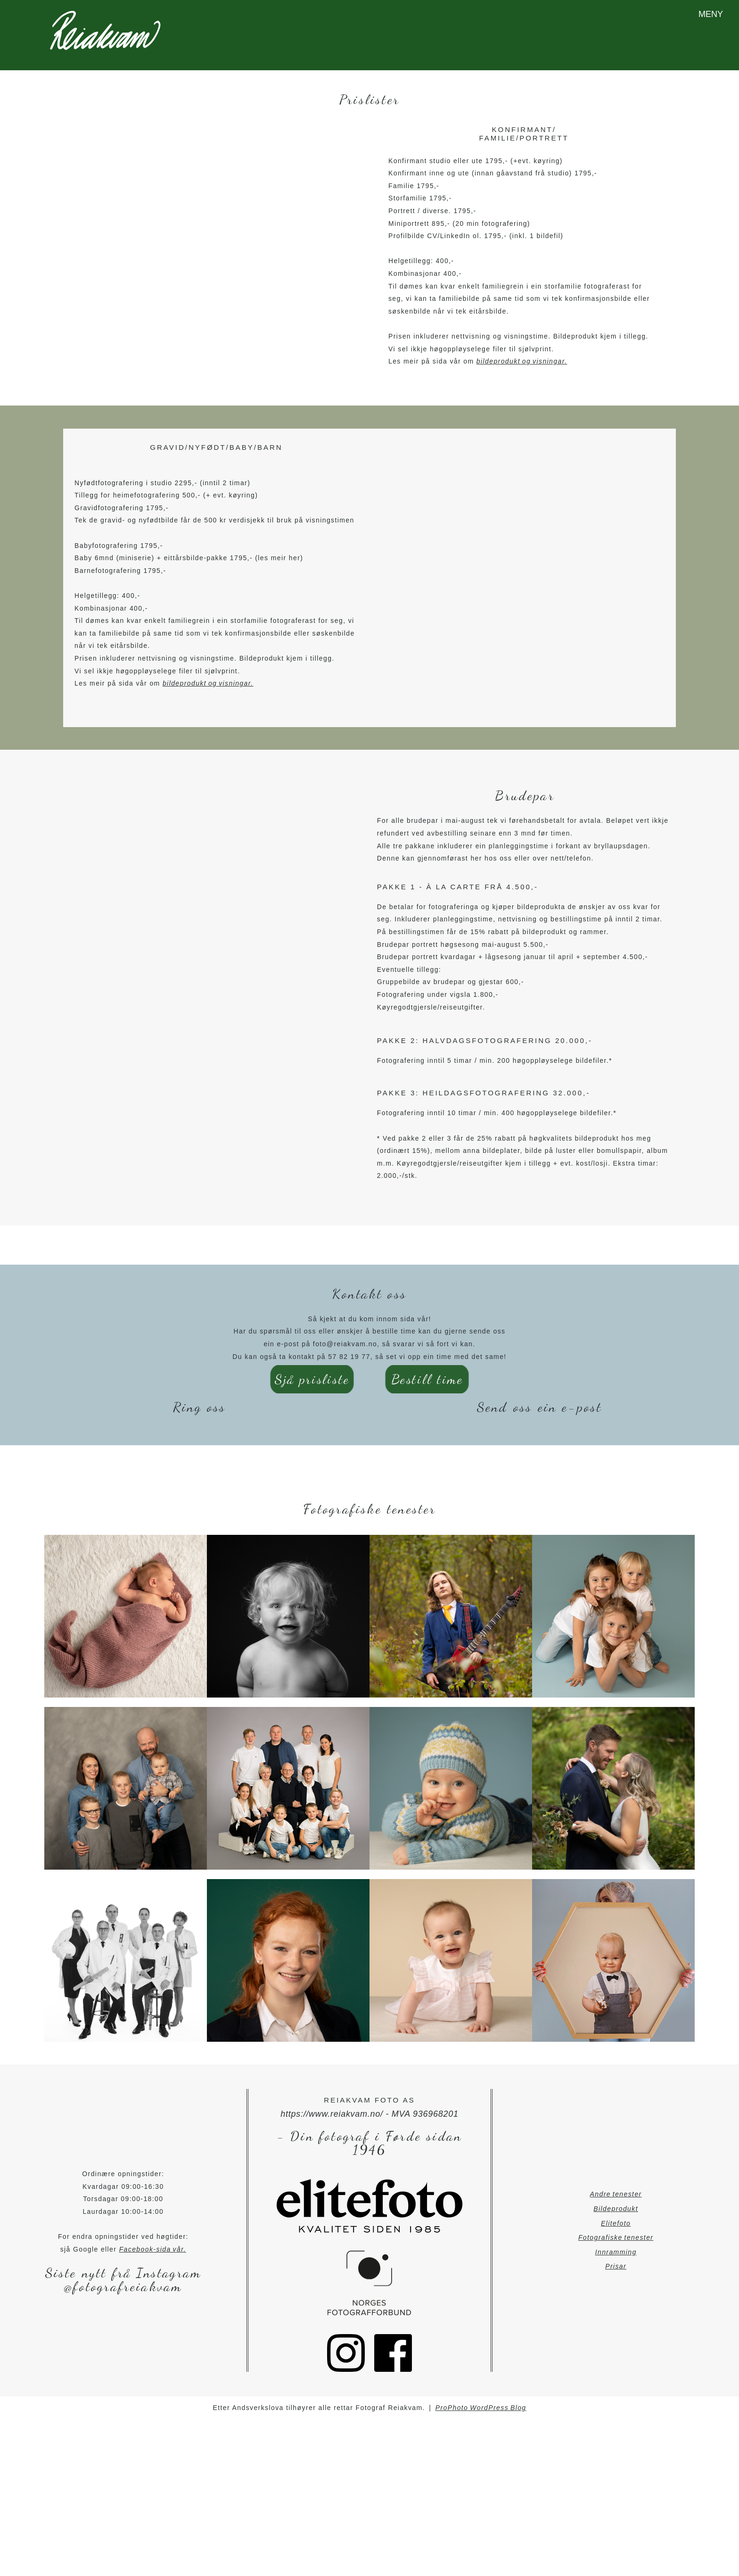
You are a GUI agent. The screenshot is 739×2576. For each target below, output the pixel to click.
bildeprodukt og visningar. (521, 347)
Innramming (616, 2238)
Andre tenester (616, 2180)
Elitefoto (616, 2209)
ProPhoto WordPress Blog (480, 2393)
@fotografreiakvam (123, 2272)
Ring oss (199, 1393)
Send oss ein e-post (539, 1393)
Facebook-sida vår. (152, 2235)
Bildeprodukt (615, 2195)
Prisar (615, 2252)
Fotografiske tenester (616, 2224)
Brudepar (525, 781)
